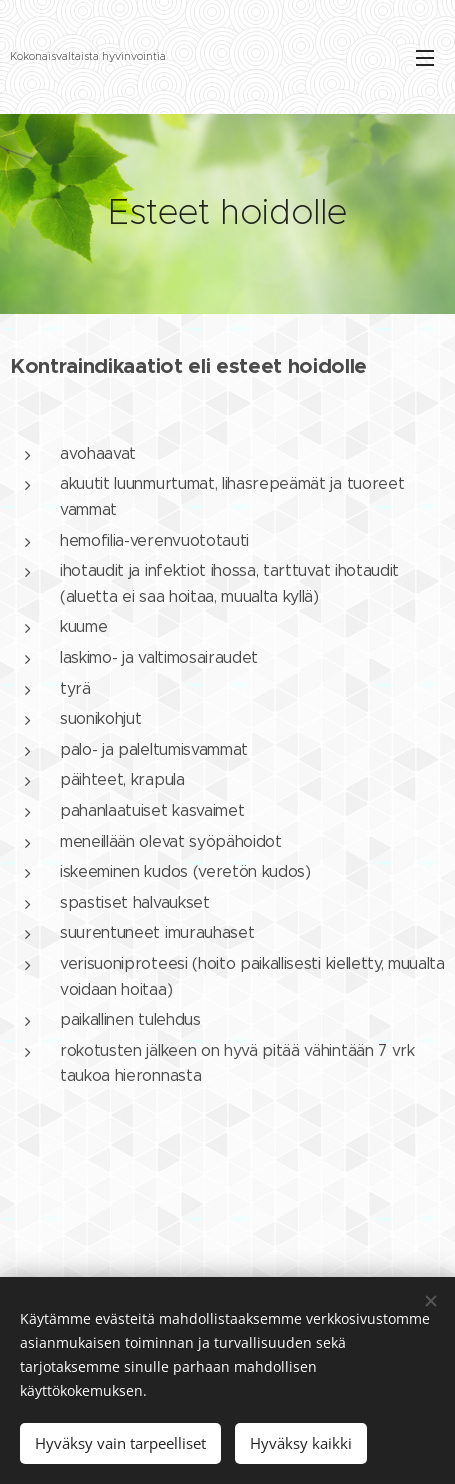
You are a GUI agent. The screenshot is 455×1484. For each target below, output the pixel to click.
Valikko (425, 58)
